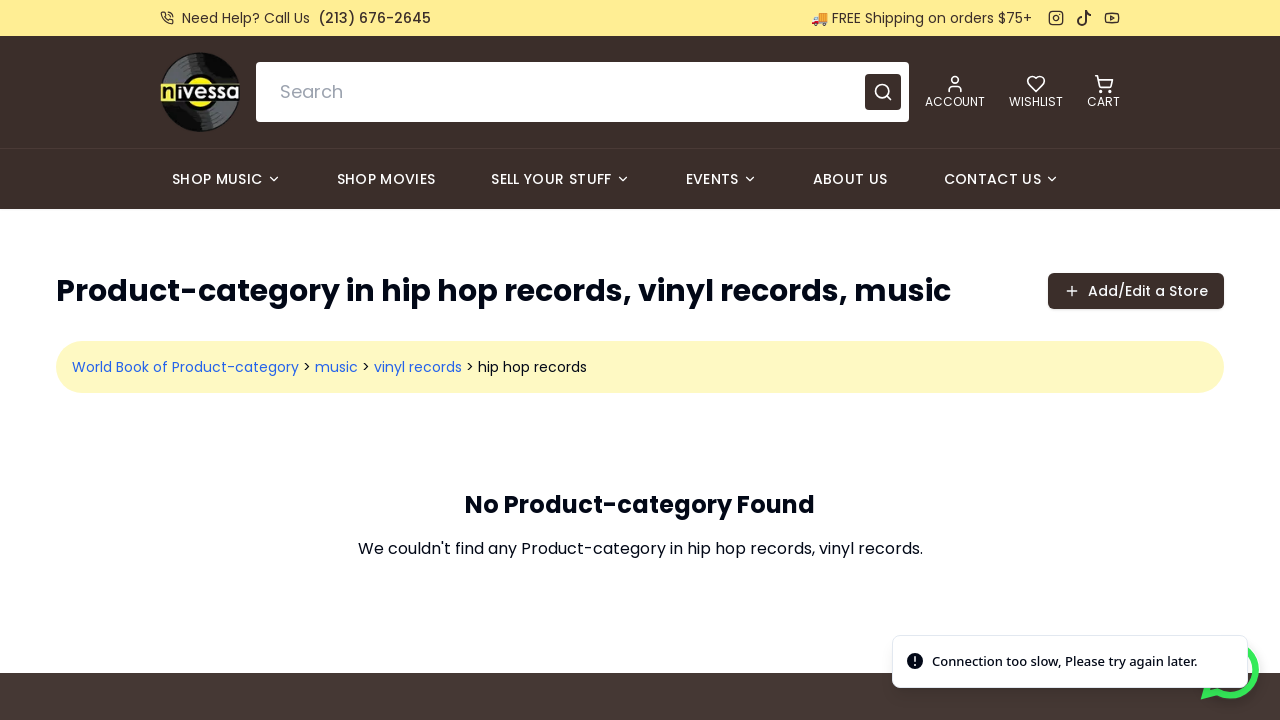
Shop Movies (386, 179)
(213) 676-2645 (374, 18)
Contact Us (1002, 179)
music (336, 367)
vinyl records (418, 367)
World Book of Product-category (185, 367)
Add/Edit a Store (1136, 291)
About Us (850, 179)
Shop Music (226, 179)
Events (721, 179)
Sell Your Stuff (560, 179)
